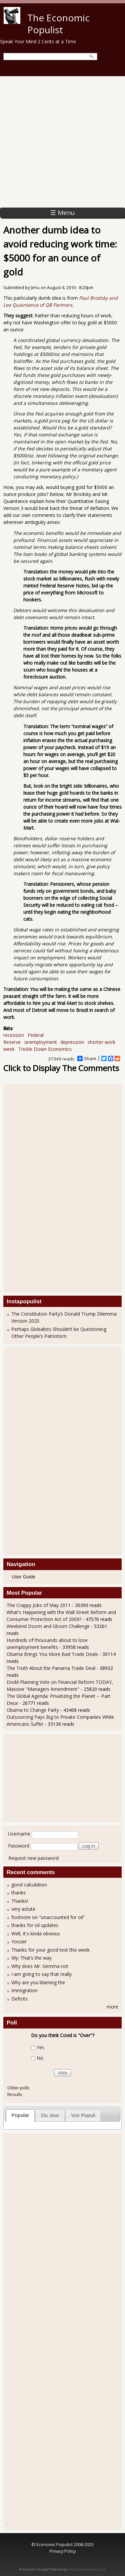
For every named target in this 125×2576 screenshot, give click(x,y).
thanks (18, 1892)
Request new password (33, 1858)
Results (14, 2094)
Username (19, 1834)
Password (18, 1846)
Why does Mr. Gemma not (39, 1966)
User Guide (23, 1576)
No (40, 2058)
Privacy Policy (63, 2551)
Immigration (24, 1990)
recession (13, 1035)
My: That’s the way (31, 1958)
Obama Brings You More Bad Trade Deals (53, 1654)
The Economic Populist (58, 23)
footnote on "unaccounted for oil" (48, 1917)
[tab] (20, 2115)
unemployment (40, 1042)
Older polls (18, 2088)
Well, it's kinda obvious (35, 1933)
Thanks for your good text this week (50, 1950)
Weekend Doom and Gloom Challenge (48, 1626)
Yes (40, 2047)
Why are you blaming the (38, 1982)
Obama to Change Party (33, 1710)
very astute (23, 1909)
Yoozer (19, 1941)
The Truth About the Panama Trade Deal (51, 1668)
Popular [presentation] (20, 2115)
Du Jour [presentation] (50, 2115)
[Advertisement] (62, 142)
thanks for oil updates (34, 1925)
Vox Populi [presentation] (83, 2115)
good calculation (29, 1884)
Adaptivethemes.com (87, 2569)
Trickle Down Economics (45, 1049)
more (112, 2007)
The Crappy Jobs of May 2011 (39, 1605)
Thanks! (19, 1901)
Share (86, 1058)
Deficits (19, 1999)
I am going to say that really (41, 1974)
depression (72, 1042)
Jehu (35, 287)
